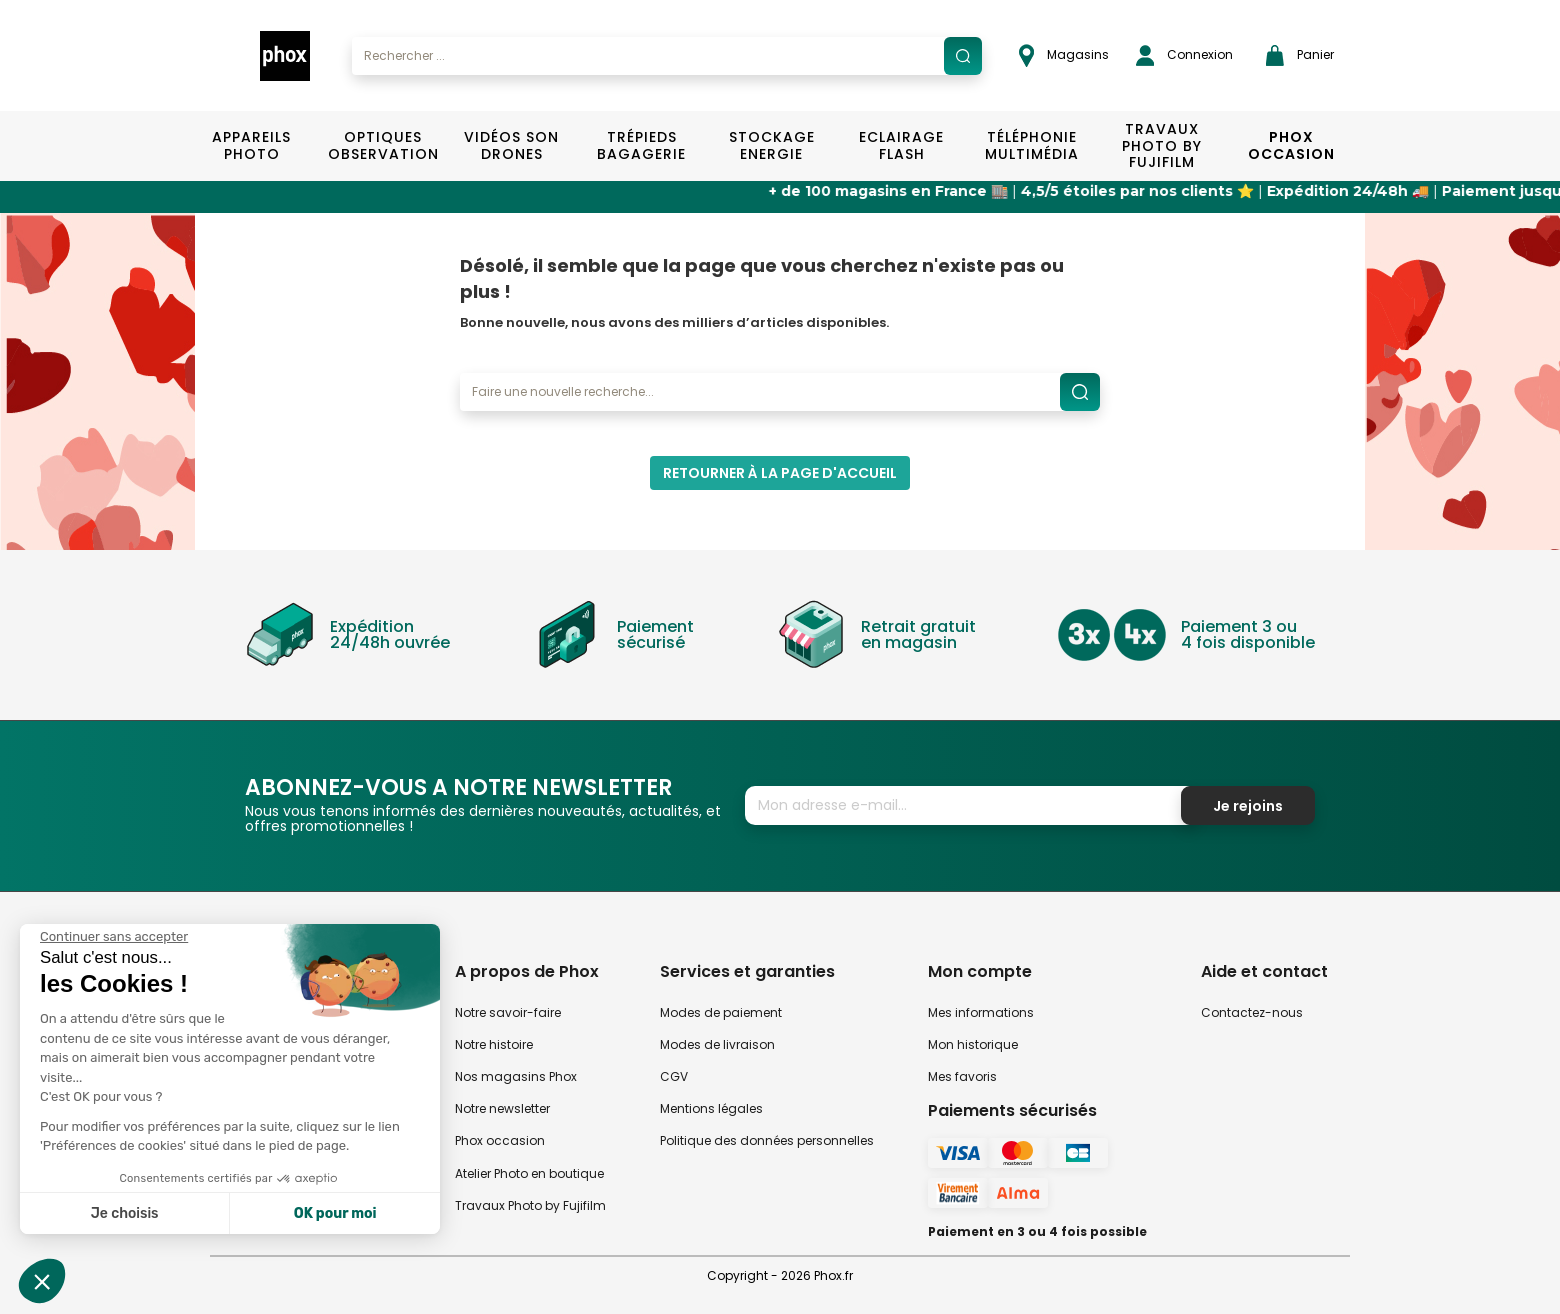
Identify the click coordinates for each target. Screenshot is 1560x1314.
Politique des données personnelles (767, 1140)
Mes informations (981, 1012)
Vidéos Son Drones (511, 145)
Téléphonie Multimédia (1032, 145)
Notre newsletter (502, 1108)
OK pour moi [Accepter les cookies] (335, 1213)
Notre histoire (494, 1044)
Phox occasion (500, 1140)
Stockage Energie (772, 145)
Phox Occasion (1291, 145)
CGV (674, 1076)
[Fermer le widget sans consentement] (114, 937)
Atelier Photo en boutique (529, 1173)
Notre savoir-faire (508, 1012)
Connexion (1184, 55)
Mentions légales (711, 1108)
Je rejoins (1248, 806)
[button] (42, 1281)
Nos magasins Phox (516, 1076)
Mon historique (973, 1044)
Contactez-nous (1252, 1012)
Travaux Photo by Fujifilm (530, 1205)
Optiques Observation (382, 145)
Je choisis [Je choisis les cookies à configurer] (125, 1213)
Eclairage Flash (901, 145)
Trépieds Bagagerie (641, 145)
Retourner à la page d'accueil (780, 473)
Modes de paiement (721, 1012)
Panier (1300, 55)
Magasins (1064, 55)
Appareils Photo (251, 145)
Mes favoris (962, 1076)
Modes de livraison (717, 1044)
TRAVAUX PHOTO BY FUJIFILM (1162, 146)
